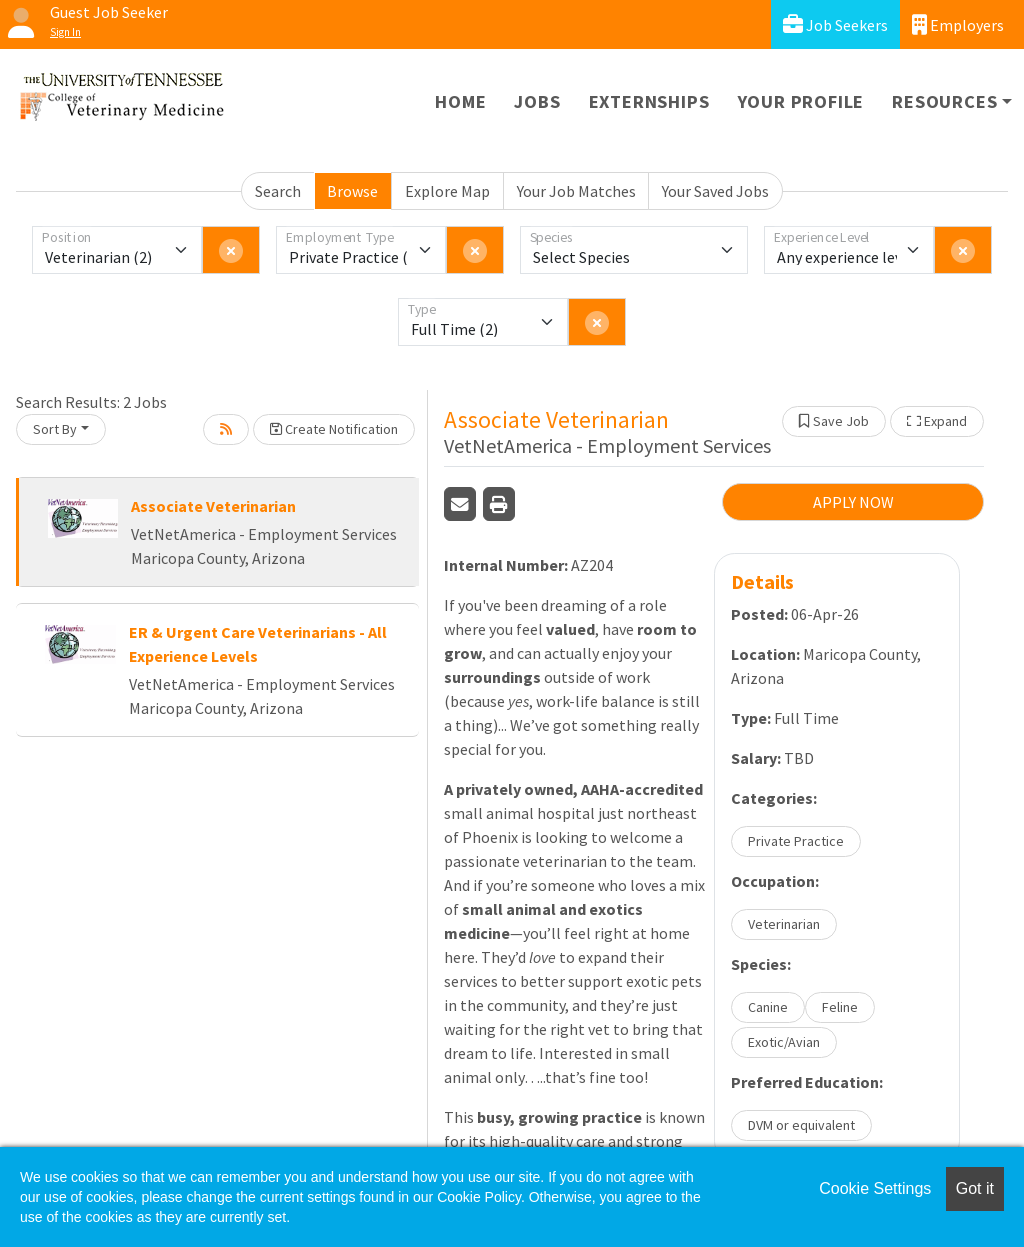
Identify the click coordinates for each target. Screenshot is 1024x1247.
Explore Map (447, 191)
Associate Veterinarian (213, 506)
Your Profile (801, 101)
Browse (352, 191)
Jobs (537, 101)
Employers (958, 24)
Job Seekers (835, 24)
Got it (975, 1188)
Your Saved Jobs (715, 191)
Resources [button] (944, 101)
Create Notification (334, 429)
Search (278, 191)
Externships (649, 101)
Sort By (55, 429)
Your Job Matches (576, 191)
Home (460, 101)
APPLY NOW (853, 502)
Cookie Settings (875, 1188)
